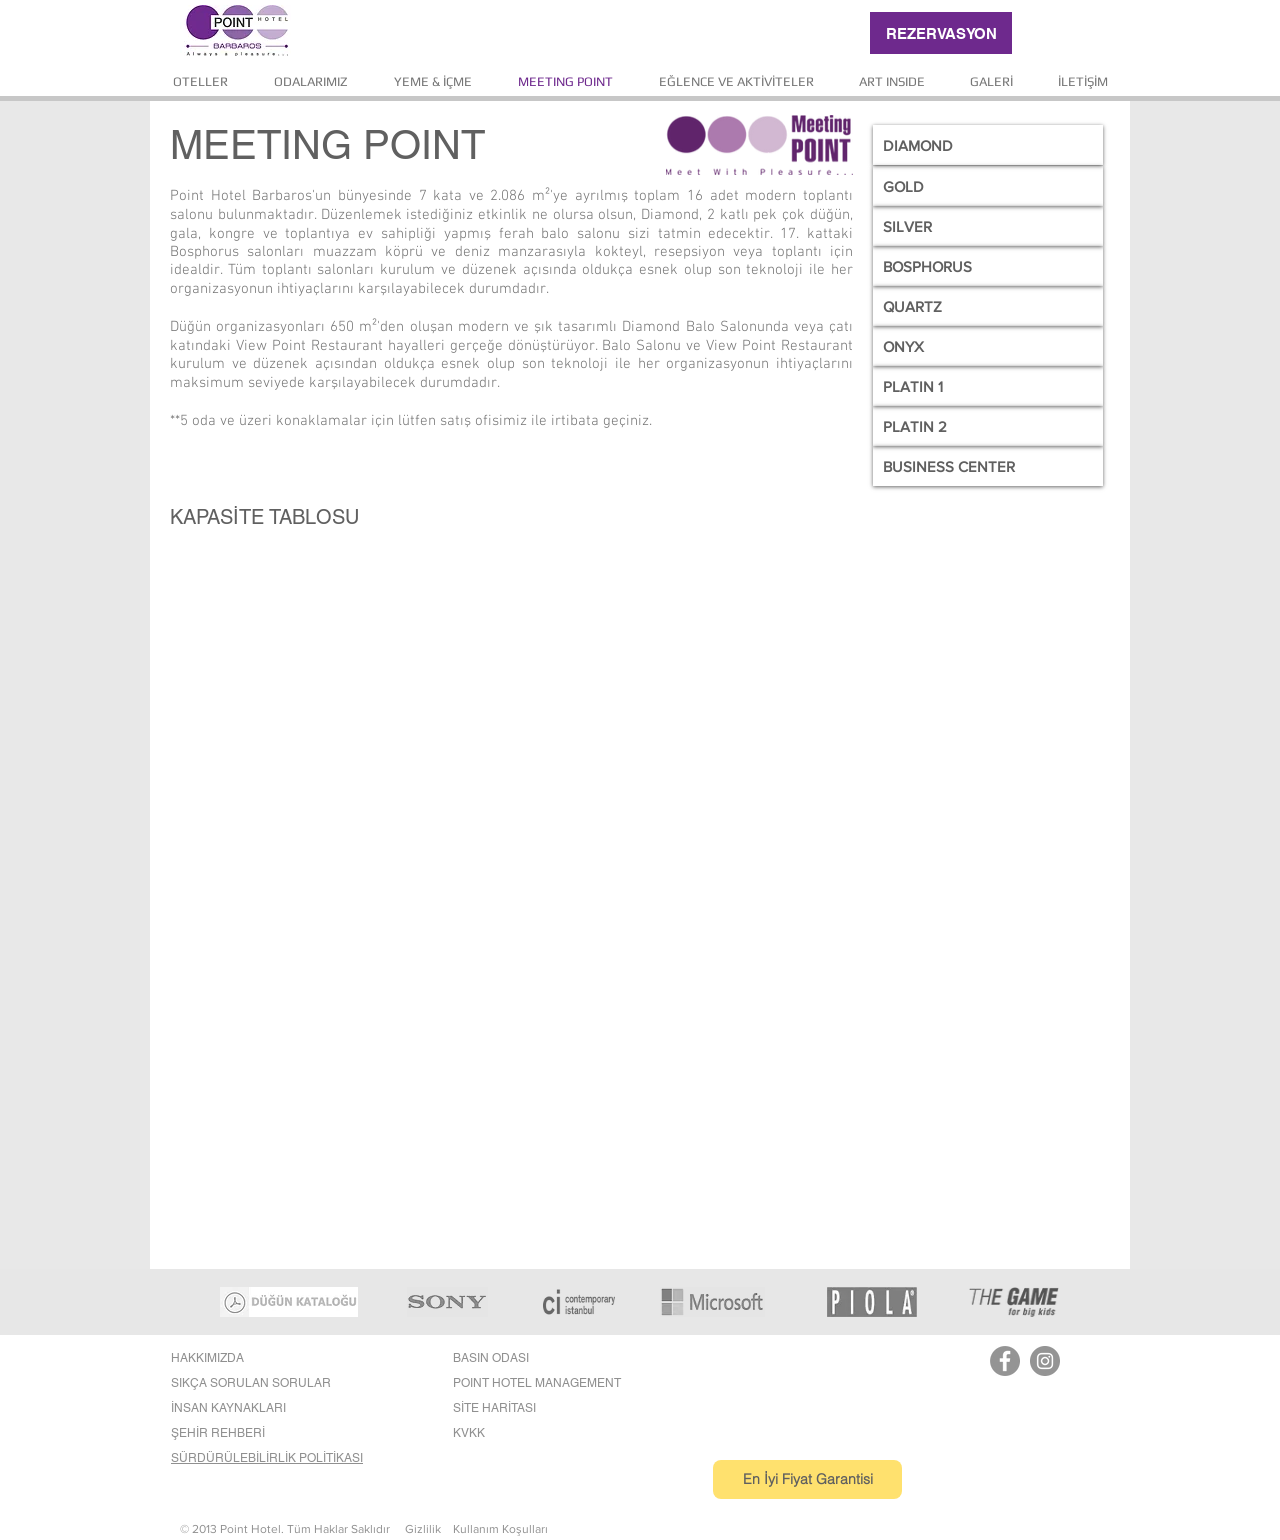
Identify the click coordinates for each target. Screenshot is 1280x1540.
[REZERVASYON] (941, 33)
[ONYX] (988, 346)
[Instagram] (1045, 1361)
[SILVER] (988, 226)
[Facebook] (1005, 1361)
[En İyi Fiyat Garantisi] (807, 1479)
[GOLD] (988, 186)
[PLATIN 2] (988, 426)
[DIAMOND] (988, 145)
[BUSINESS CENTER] (988, 466)
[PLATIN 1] (988, 386)
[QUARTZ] (988, 306)
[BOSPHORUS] (988, 266)
